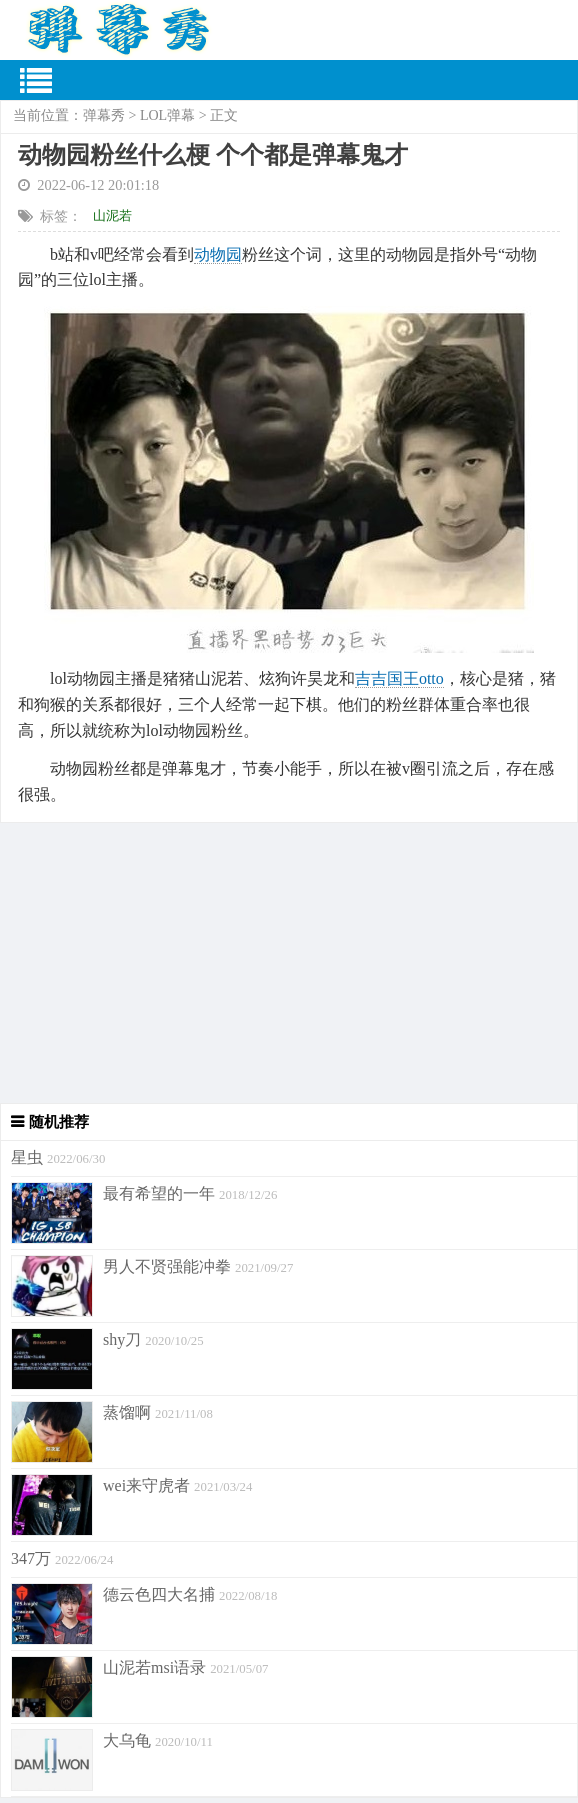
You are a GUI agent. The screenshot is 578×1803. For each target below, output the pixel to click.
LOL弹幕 (167, 115)
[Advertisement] (289, 963)
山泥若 (112, 215)
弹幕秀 (104, 115)
